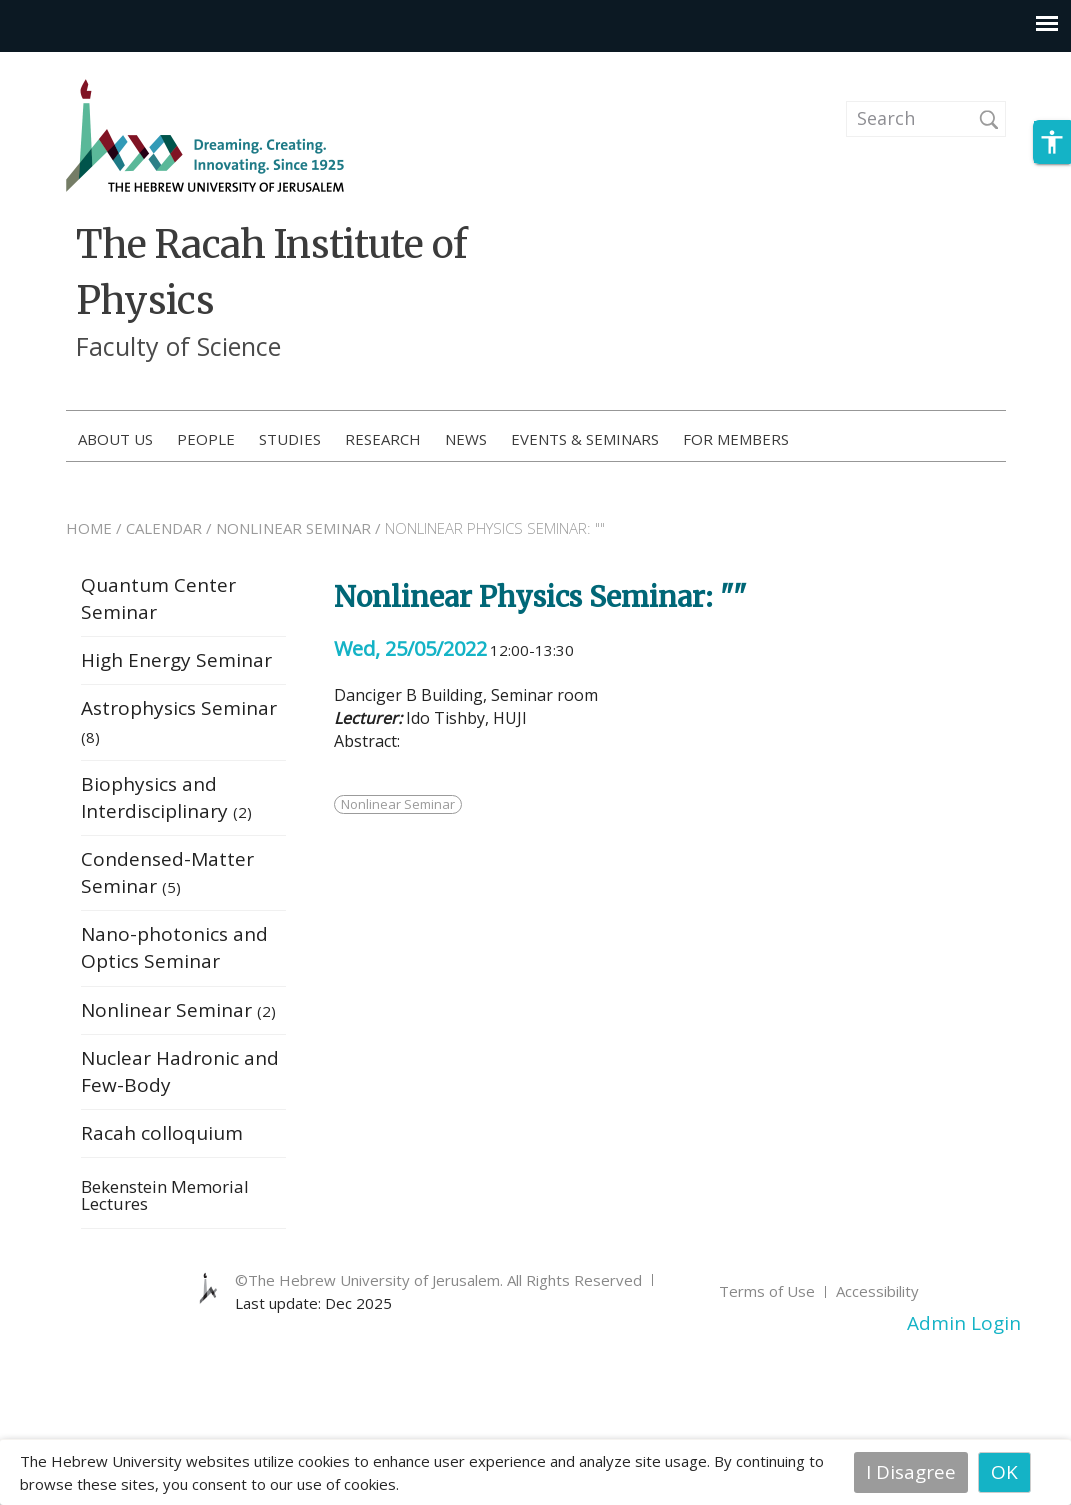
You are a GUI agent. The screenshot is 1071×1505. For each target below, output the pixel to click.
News (466, 439)
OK (1004, 1472)
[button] (1052, 142)
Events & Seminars (585, 439)
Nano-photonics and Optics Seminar (174, 947)
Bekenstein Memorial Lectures (165, 1196)
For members (736, 439)
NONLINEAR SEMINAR (293, 528)
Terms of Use (767, 1291)
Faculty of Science (178, 346)
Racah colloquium (162, 1133)
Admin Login (964, 1323)
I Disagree (911, 1472)
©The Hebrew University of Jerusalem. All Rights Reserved (438, 1280)
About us (115, 439)
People (206, 439)
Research (383, 439)
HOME (89, 528)
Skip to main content (95, 65)
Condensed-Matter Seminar (167, 872)
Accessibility (877, 1291)
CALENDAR (164, 528)
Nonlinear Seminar (178, 1010)
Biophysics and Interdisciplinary (166, 797)
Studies (290, 439)
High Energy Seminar (176, 660)
